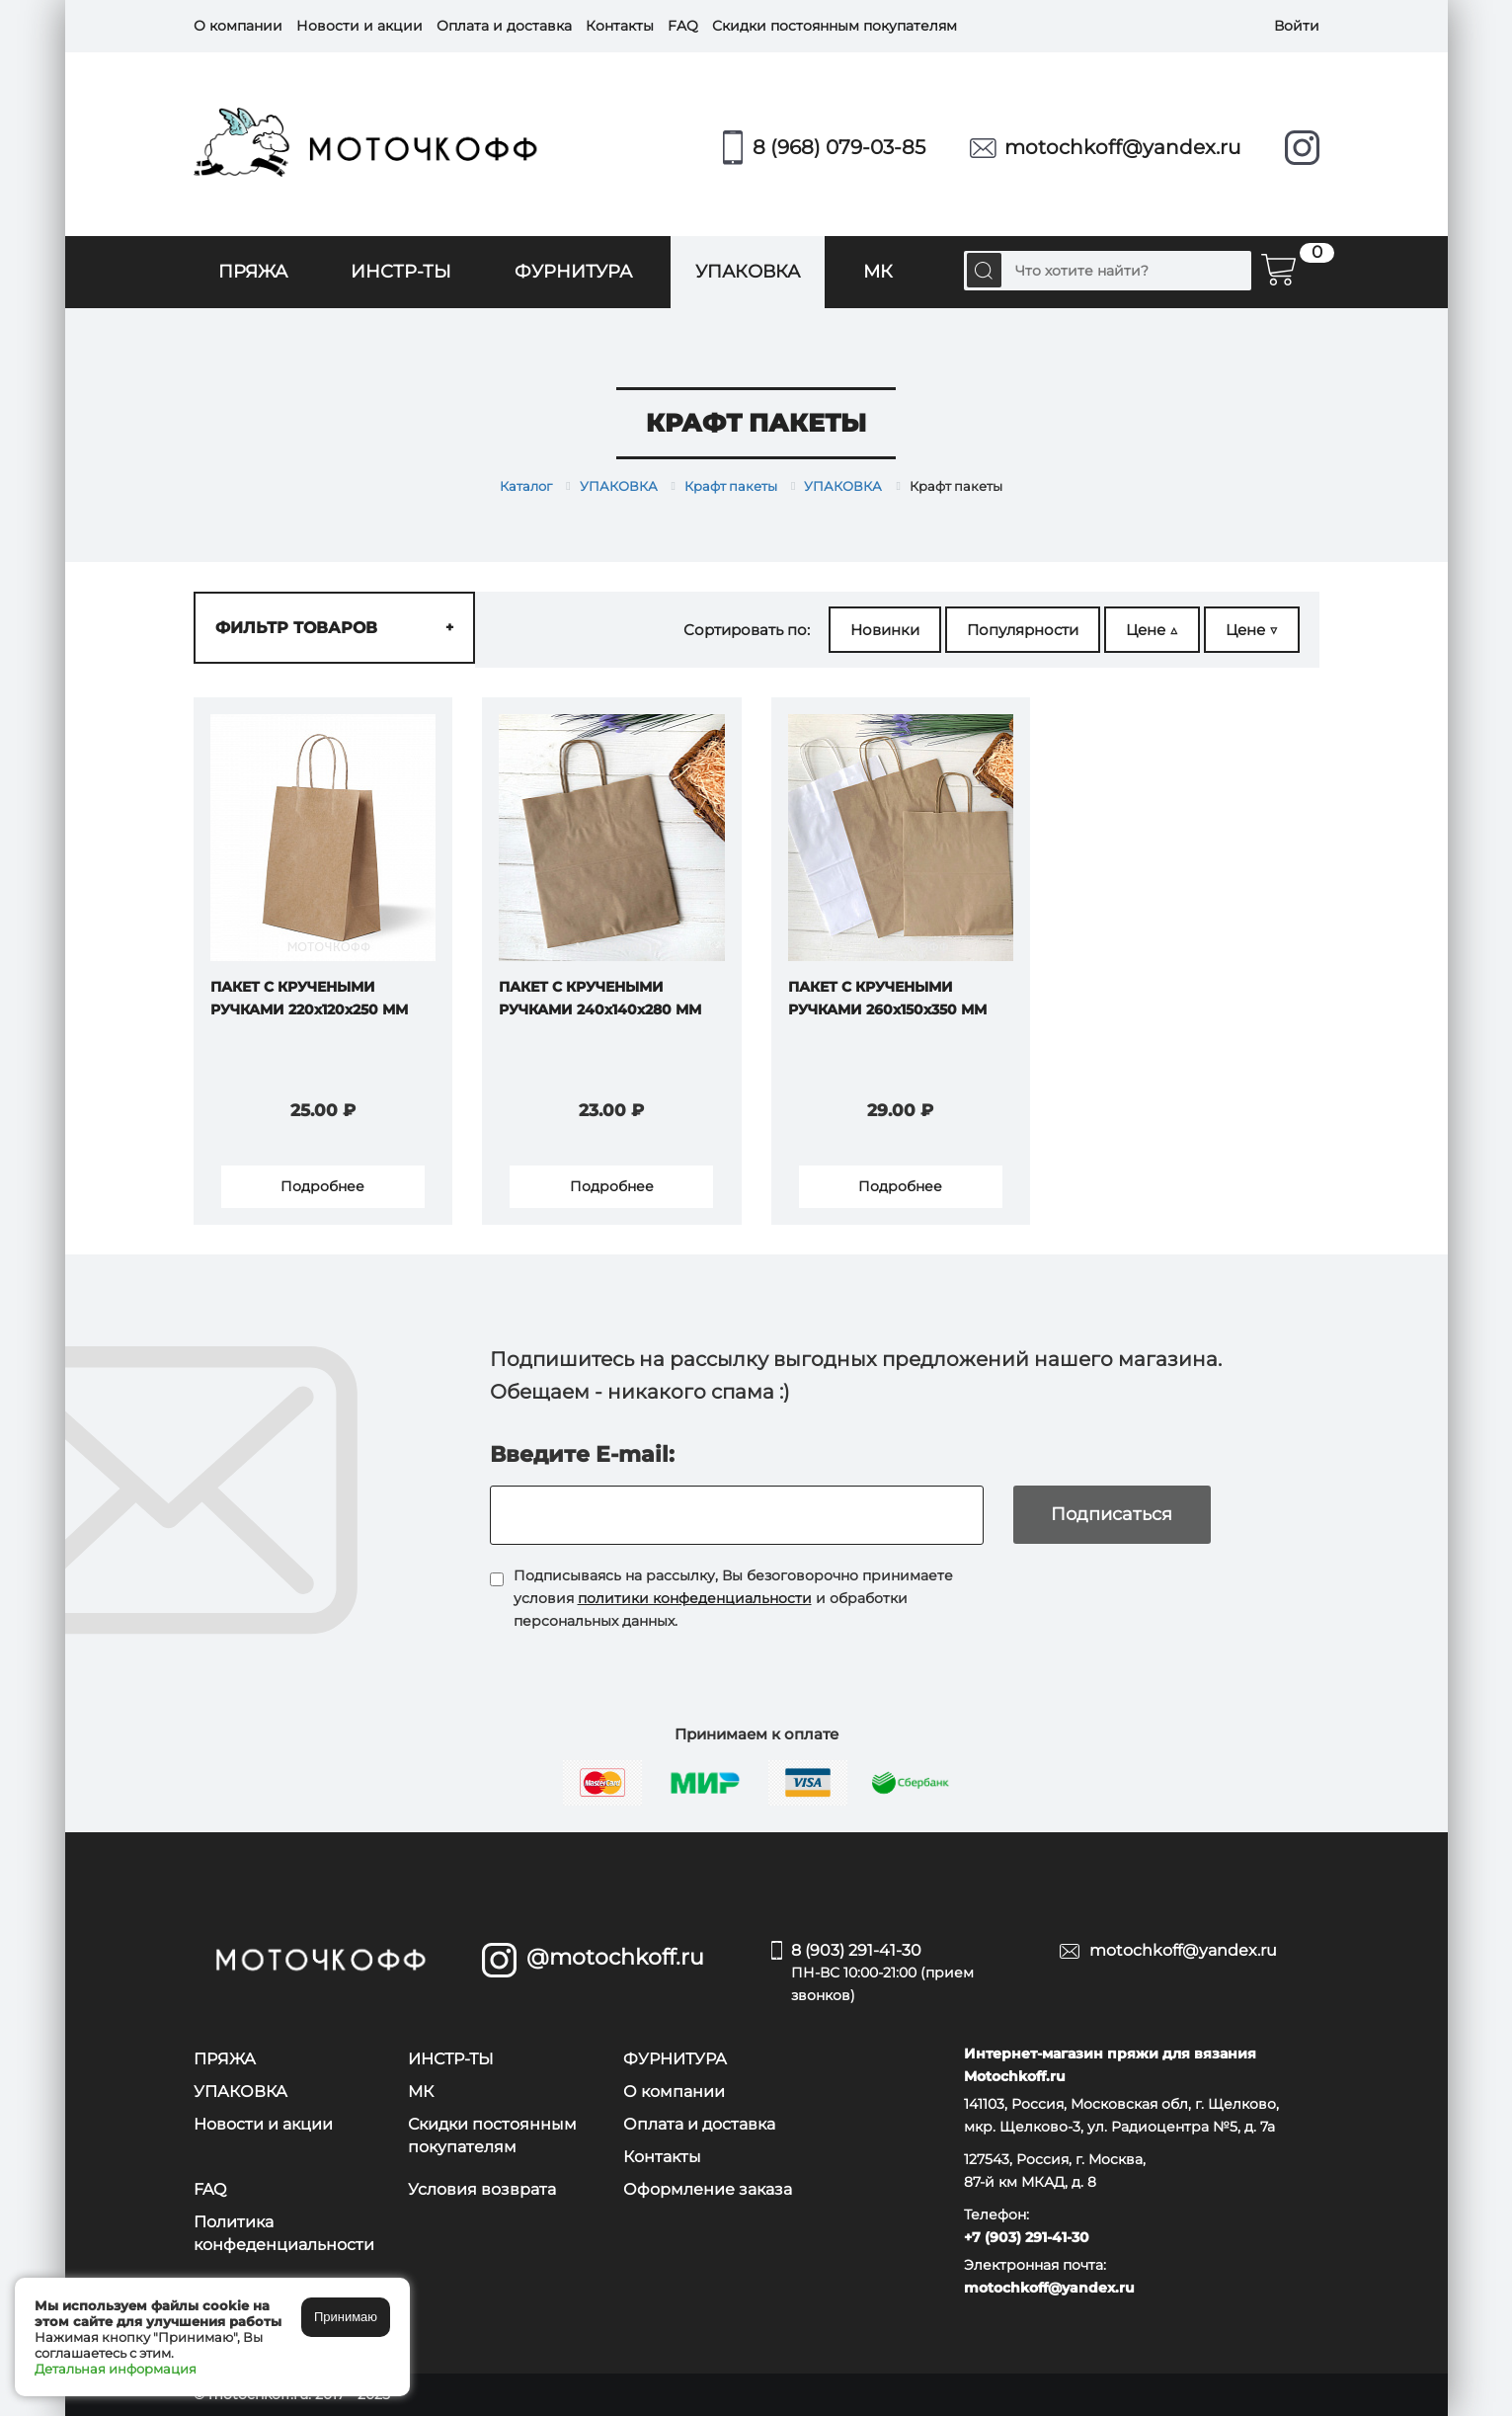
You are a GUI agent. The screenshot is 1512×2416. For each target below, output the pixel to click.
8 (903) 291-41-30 (911, 1974)
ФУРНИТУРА (573, 271)
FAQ (683, 26)
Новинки (884, 629)
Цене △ (1152, 629)
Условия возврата (482, 2189)
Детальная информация (116, 2368)
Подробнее (322, 1186)
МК (878, 271)
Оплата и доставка (504, 26)
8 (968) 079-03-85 (839, 147)
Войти (1296, 26)
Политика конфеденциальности (284, 2233)
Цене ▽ (1252, 629)
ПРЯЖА (252, 271)
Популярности (1022, 629)
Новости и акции (359, 26)
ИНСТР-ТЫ (401, 271)
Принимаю (345, 2316)
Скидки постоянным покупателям (834, 26)
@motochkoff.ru (615, 1957)
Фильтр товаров (334, 627)
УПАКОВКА (747, 271)
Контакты (620, 26)
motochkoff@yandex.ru (1122, 147)
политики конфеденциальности (695, 1598)
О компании (238, 26)
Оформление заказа (707, 2189)
